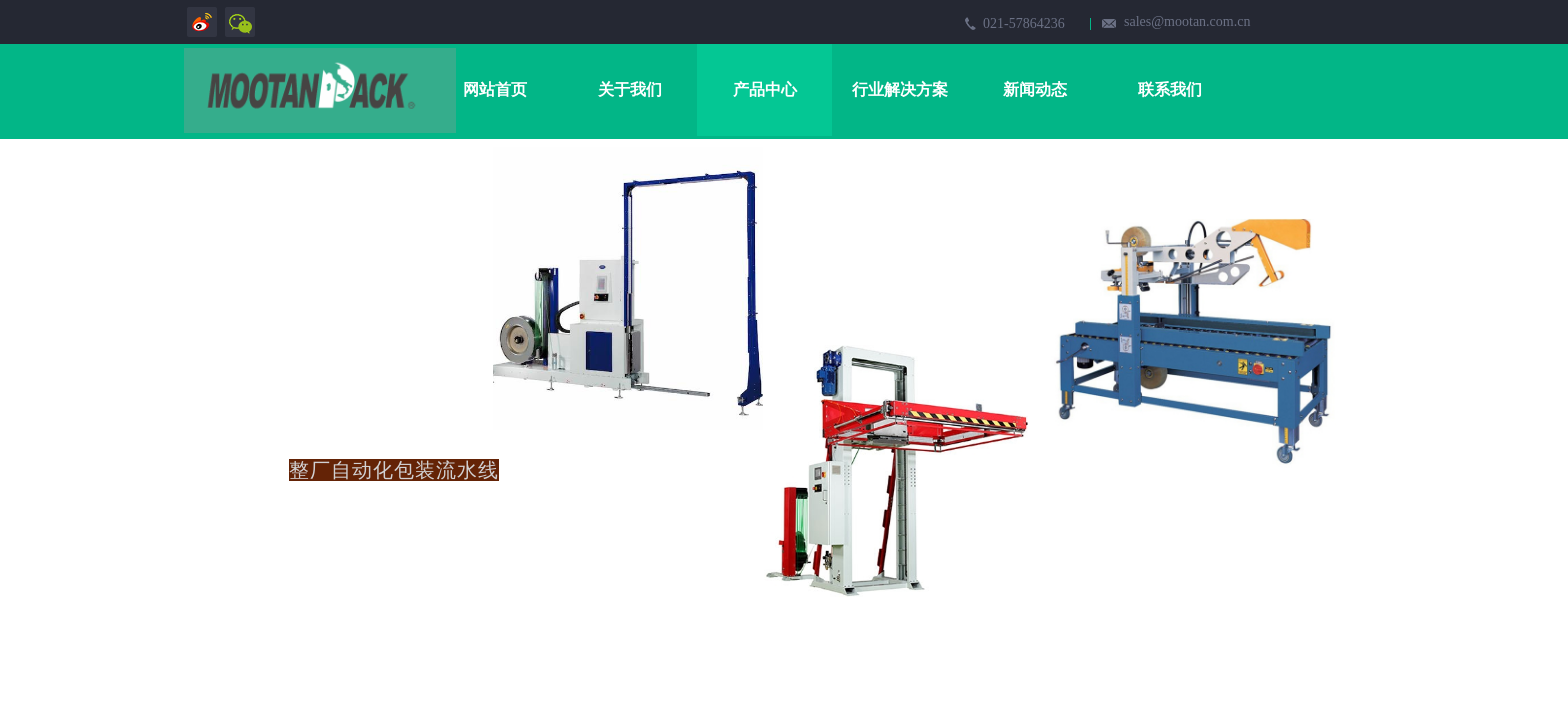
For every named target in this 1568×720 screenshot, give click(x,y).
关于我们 (630, 89)
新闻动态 (1035, 89)
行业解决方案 (900, 89)
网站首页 (495, 89)
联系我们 (1170, 89)
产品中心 (765, 89)
